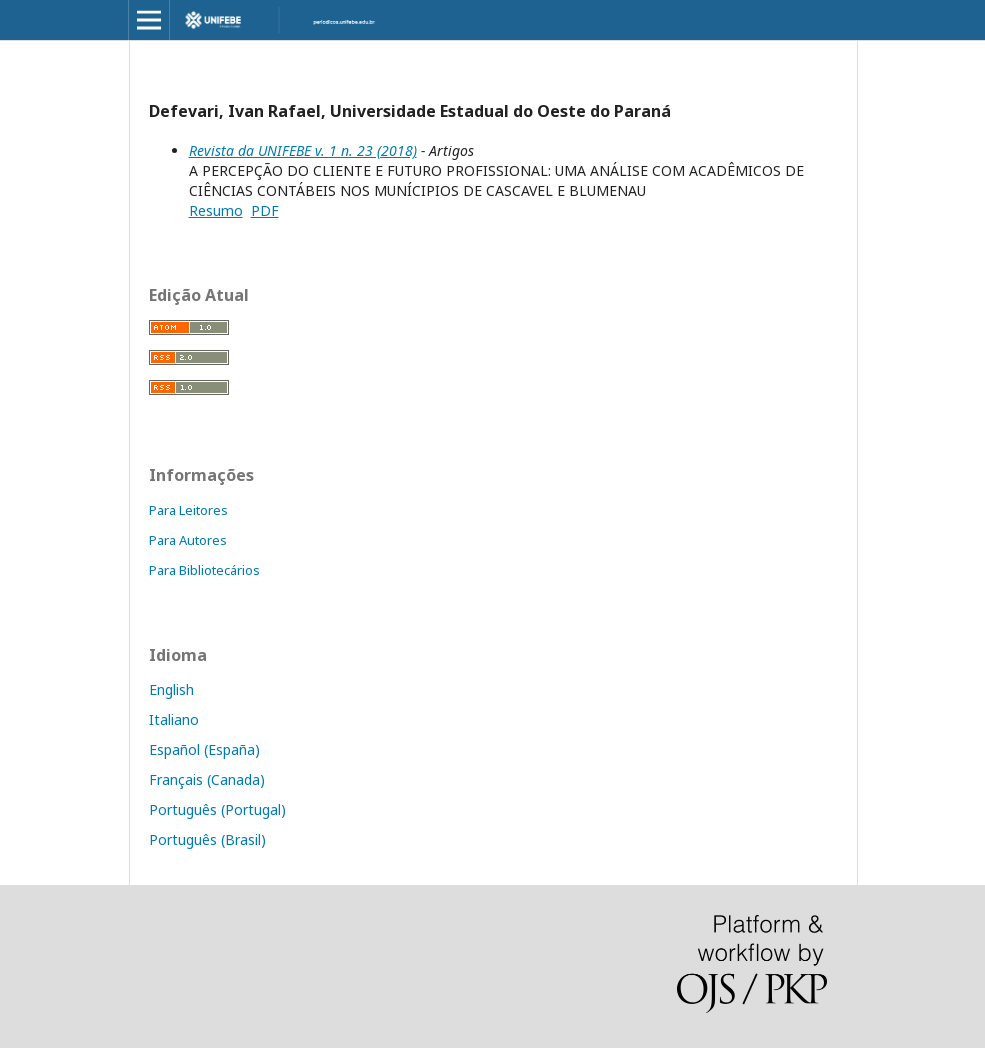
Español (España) (204, 749)
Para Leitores (188, 510)
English (171, 689)
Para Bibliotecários (204, 570)
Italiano (174, 719)
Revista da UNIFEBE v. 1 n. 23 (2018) (303, 150)
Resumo (216, 210)
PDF (265, 210)
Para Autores (188, 540)
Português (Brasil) (207, 839)
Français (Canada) (207, 779)
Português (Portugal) (217, 809)
